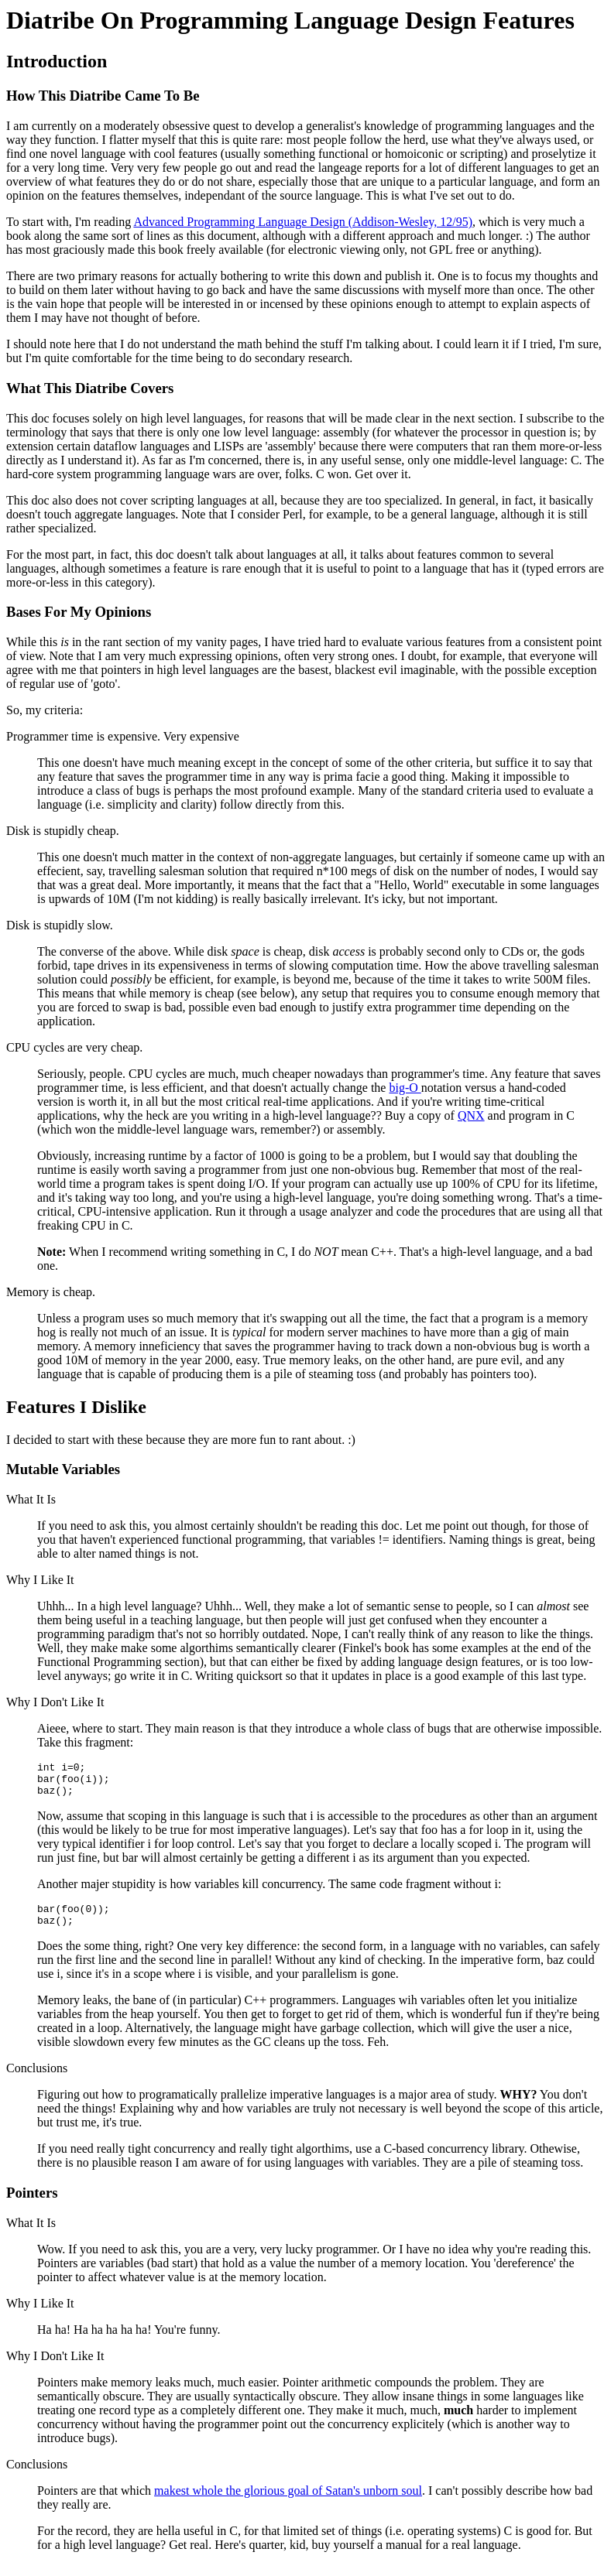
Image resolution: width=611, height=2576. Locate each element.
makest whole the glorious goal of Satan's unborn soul (288, 2502)
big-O (404, 1087)
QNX (471, 1115)
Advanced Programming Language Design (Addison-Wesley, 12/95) (302, 221)
